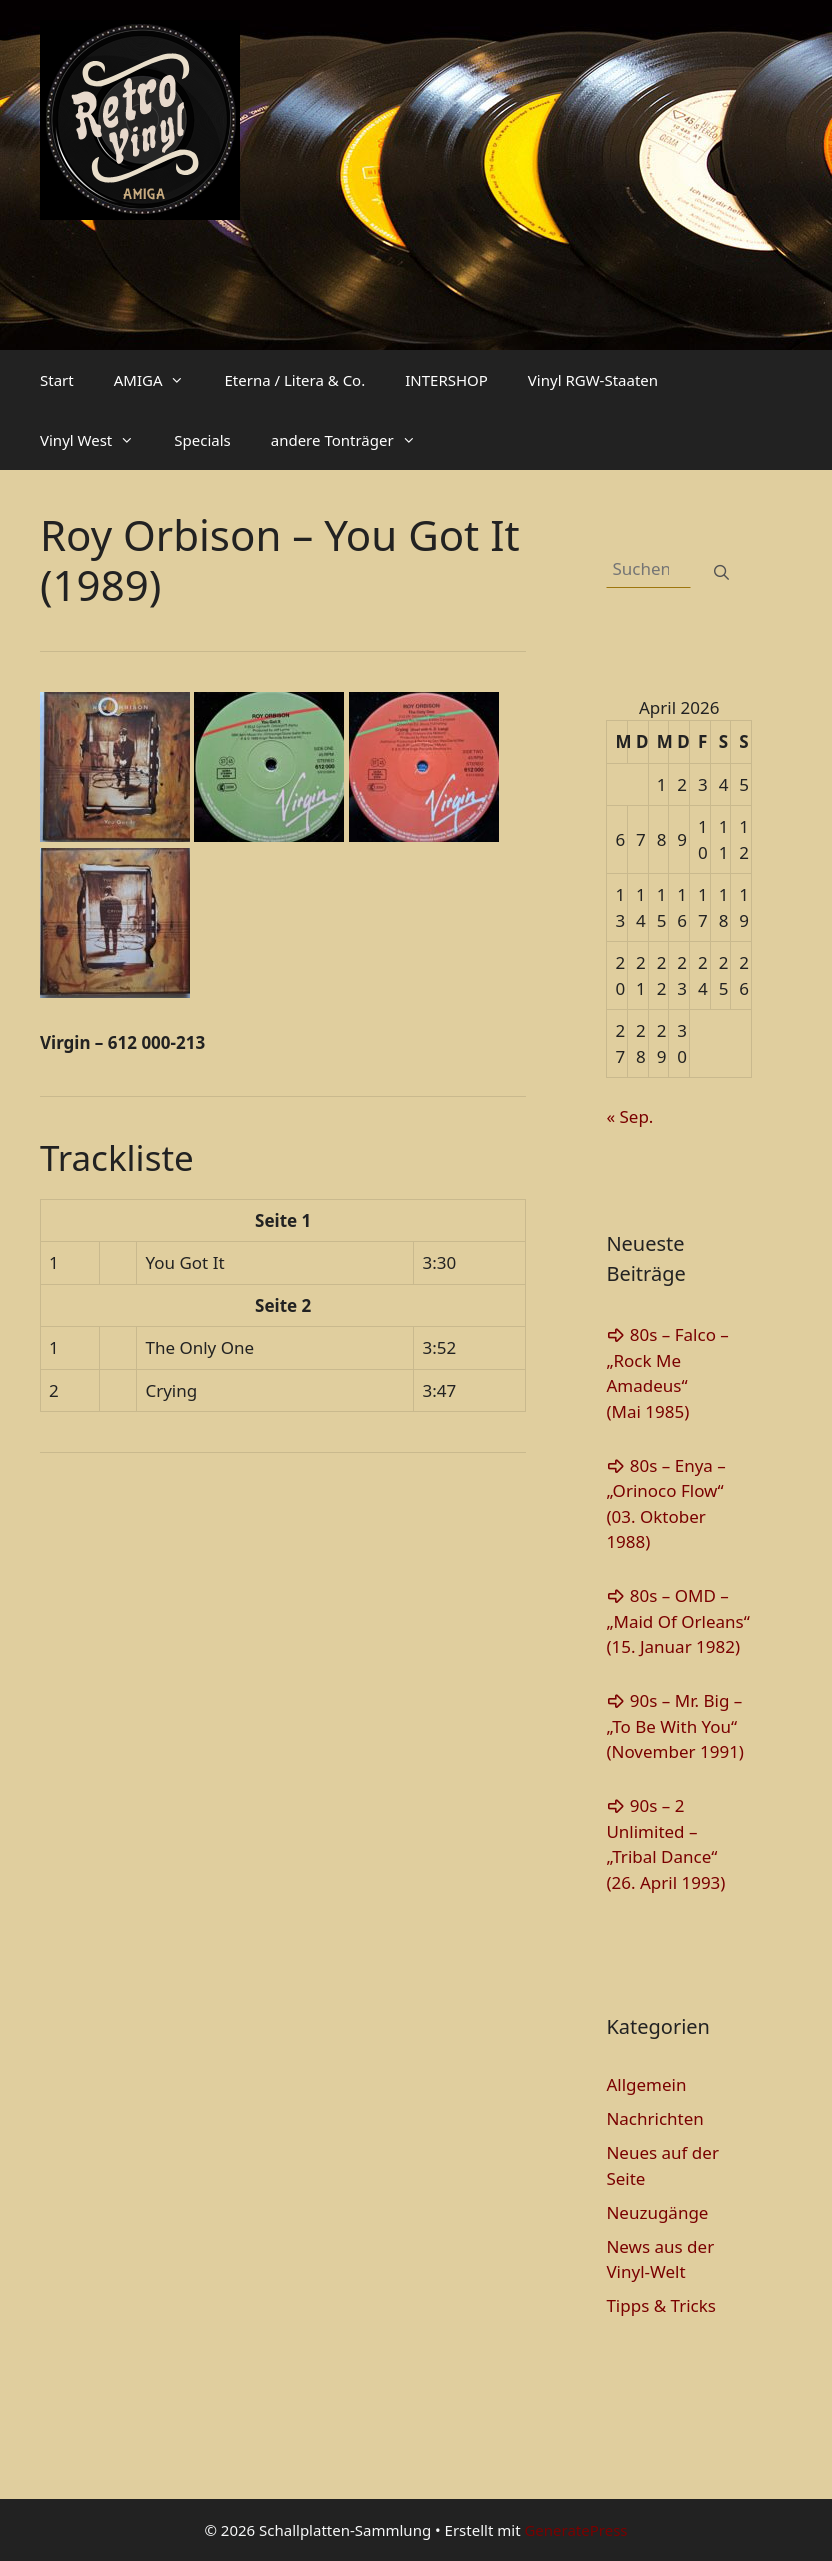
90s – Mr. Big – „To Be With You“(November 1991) (675, 1726)
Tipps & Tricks (661, 2305)
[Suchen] (721, 572)
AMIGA (159, 380)
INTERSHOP (446, 380)
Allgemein (646, 2084)
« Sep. (629, 1116)
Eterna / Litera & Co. (294, 380)
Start (57, 380)
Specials (202, 440)
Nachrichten (654, 2118)
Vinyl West (97, 440)
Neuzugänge (657, 2212)
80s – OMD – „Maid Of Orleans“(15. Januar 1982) (677, 1621)
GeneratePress (575, 2530)
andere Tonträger (353, 440)
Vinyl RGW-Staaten (593, 380)
